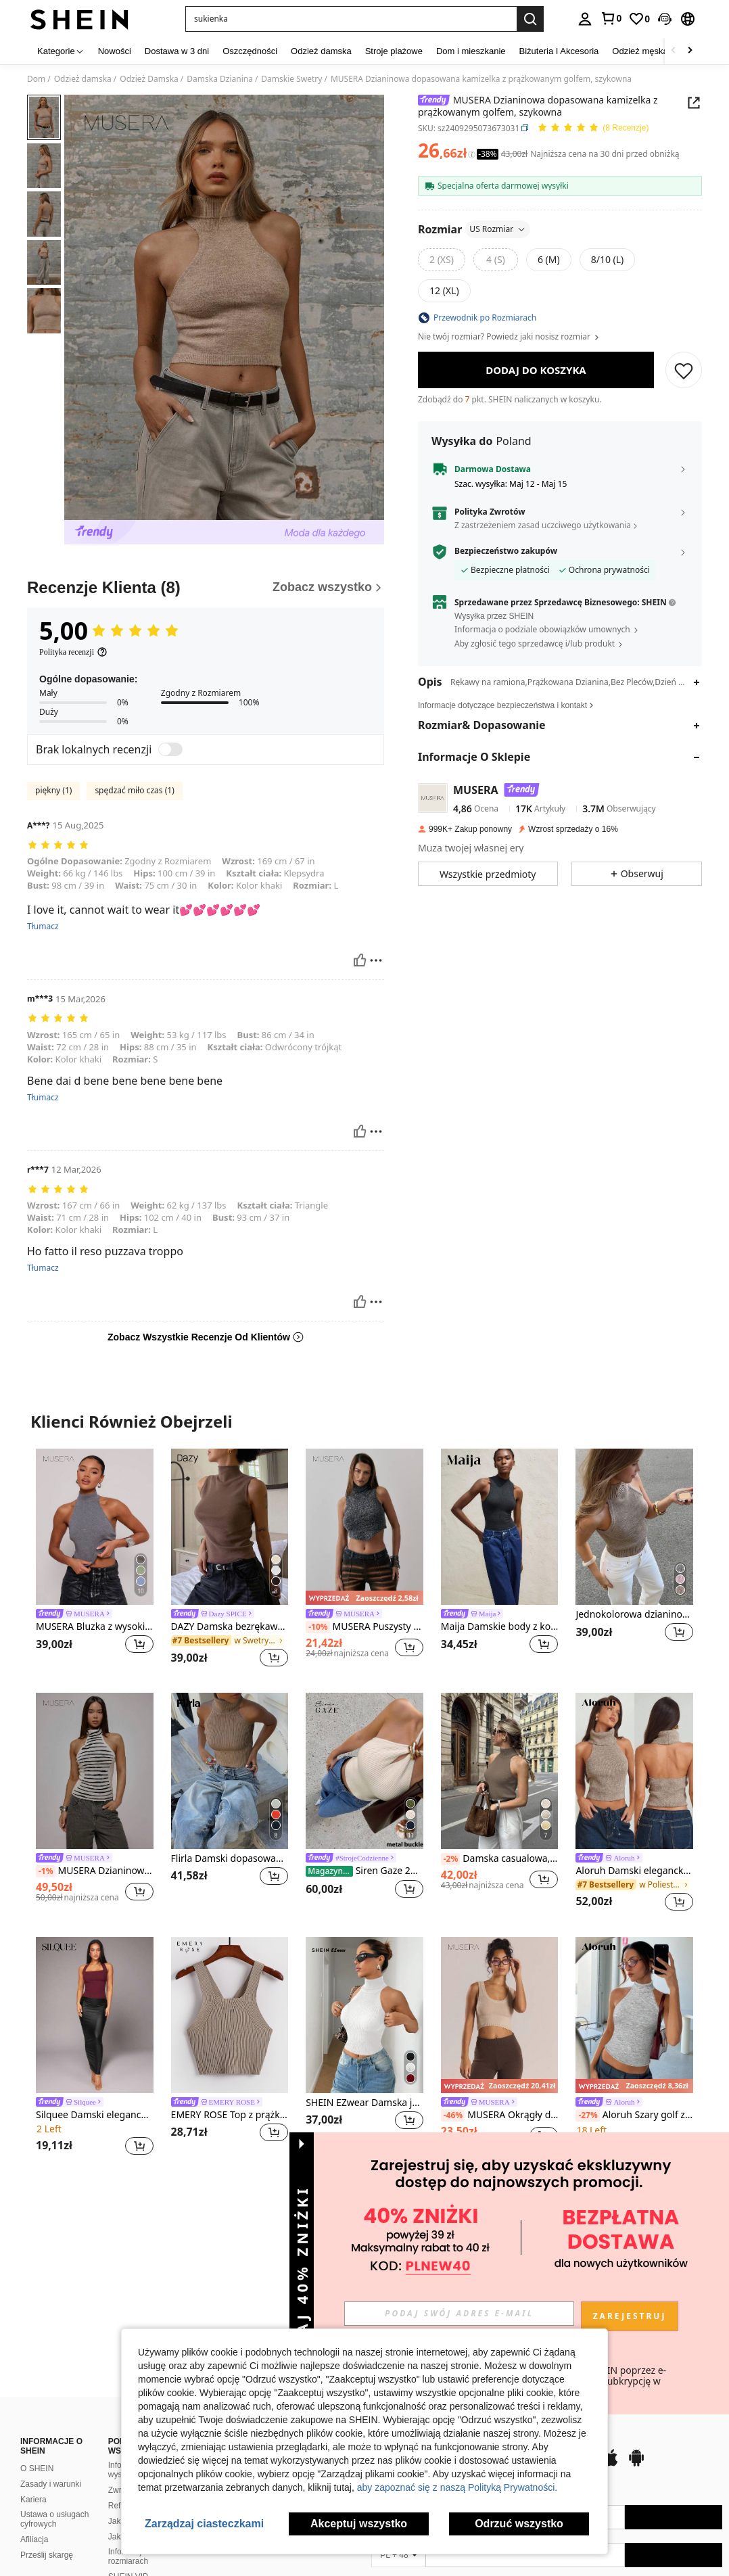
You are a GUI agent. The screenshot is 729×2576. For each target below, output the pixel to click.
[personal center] (585, 19)
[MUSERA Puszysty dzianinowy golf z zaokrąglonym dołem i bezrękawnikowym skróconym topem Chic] (364, 1527)
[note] (364, 1597)
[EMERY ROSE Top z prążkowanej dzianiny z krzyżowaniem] (230, 2015)
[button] (351, 19)
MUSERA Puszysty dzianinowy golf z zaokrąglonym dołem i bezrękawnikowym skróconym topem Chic (364, 1627)
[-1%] (45, 1871)
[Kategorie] (60, 51)
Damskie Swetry (291, 79)
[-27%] (587, 2115)
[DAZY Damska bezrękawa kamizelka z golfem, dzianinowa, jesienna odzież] (230, 1527)
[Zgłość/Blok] (376, 960)
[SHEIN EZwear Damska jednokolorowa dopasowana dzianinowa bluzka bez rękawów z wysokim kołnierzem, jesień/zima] (364, 2015)
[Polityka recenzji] (73, 652)
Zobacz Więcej (364, 2194)
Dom (36, 79)
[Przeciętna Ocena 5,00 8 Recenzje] (593, 128)
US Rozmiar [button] (497, 229)
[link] (610, 18)
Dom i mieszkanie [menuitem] (471, 51)
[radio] (441, 259)
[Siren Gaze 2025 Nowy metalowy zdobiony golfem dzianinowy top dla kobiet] (364, 1771)
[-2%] (451, 1859)
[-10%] (317, 1627)
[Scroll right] (690, 51)
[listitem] (94, 1560)
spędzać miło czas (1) (134, 790)
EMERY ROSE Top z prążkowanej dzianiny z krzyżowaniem (230, 2115)
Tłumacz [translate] (43, 926)
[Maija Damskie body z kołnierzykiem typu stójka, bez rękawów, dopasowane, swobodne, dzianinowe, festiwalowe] (500, 1527)
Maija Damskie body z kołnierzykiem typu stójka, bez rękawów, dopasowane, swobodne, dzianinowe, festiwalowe (500, 1627)
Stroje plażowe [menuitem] (394, 51)
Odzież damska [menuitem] (321, 51)
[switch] (170, 749)
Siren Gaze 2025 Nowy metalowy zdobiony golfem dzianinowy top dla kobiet (364, 1871)
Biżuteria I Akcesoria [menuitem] (559, 51)
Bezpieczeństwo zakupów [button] (505, 551)
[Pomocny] (360, 960)
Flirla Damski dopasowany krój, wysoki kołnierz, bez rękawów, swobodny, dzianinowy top (230, 1859)
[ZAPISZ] (683, 370)
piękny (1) (53, 790)
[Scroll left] (673, 51)
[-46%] (453, 2115)
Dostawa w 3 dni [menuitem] (177, 51)
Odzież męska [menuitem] (639, 51)
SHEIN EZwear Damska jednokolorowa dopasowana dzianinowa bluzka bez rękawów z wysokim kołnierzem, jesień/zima (364, 2103)
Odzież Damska (149, 79)
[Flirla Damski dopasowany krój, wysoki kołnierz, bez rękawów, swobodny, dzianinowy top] (230, 1771)
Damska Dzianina (220, 79)
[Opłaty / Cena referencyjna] (471, 154)
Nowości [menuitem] (114, 51)
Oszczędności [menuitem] (249, 51)
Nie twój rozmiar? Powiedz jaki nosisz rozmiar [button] (509, 337)
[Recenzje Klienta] (205, 587)
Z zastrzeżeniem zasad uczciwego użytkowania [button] (542, 525)
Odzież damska (83, 79)
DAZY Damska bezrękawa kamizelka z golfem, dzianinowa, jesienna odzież (230, 1627)
